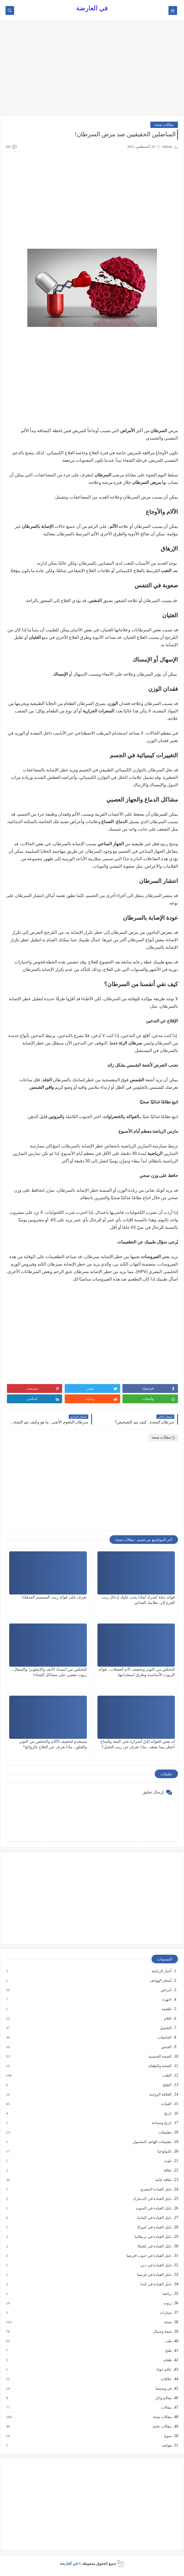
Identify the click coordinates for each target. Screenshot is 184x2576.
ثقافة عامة (163, 2180)
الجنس (166, 2047)
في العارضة (92, 8)
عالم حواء (164, 2369)
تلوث (167, 2161)
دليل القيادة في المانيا (154, 2217)
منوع (168, 2436)
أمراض (166, 1990)
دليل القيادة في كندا (156, 2284)
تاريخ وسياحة (161, 2123)
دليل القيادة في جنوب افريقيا (149, 2255)
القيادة (166, 2104)
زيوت (167, 2303)
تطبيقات (165, 2132)
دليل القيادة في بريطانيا (153, 2236)
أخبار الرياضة (161, 1971)
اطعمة (166, 2009)
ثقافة (167, 2170)
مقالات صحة (164, 124)
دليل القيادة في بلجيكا (154, 2246)
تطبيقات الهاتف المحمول (152, 2142)
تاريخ (168, 2113)
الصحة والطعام (160, 2066)
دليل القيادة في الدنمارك (152, 2198)
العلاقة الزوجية (160, 2094)
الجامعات (164, 2037)
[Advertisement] (92, 71)
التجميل (165, 2028)
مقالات (166, 2407)
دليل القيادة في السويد (153, 2208)
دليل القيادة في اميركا (154, 2227)
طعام (167, 2360)
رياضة (167, 2293)
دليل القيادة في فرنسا (154, 2274)
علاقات (166, 2379)
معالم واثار (163, 2398)
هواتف (166, 2445)
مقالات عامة (162, 2426)
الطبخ (167, 2085)
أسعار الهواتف (160, 1980)
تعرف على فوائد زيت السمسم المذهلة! (54, 1597)
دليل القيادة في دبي (156, 2265)
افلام (168, 2018)
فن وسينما (163, 2388)
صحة (168, 2322)
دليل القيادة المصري (155, 2189)
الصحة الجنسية (160, 2056)
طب (168, 2341)
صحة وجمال (162, 2331)
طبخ (168, 2350)
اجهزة (167, 1999)
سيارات (165, 2312)
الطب (167, 2075)
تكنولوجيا (164, 2151)
